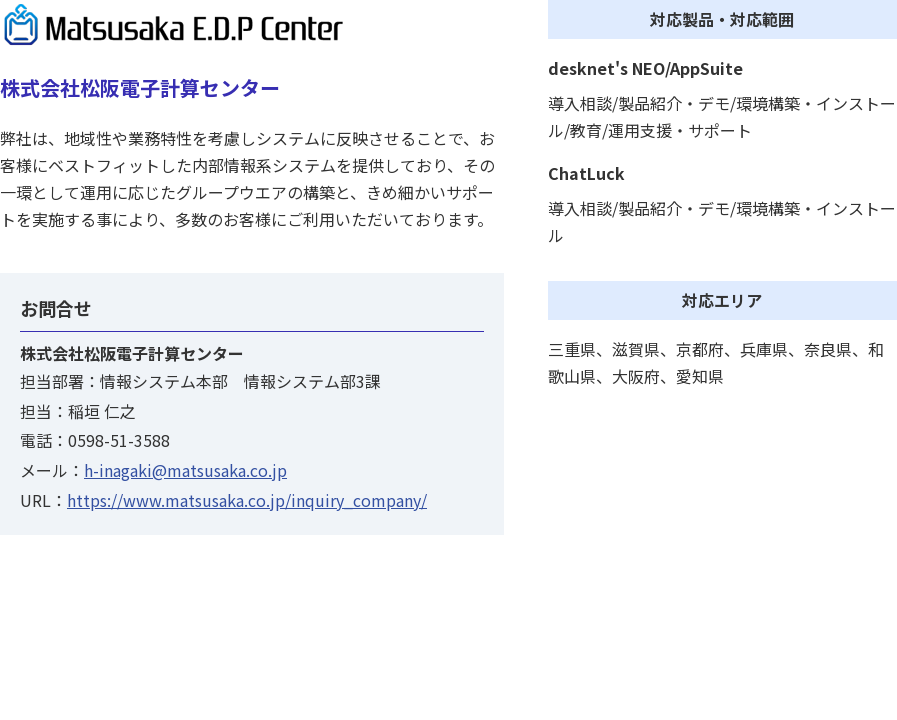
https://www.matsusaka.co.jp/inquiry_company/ (247, 500)
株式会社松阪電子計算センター (140, 87)
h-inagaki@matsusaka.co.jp (185, 470)
